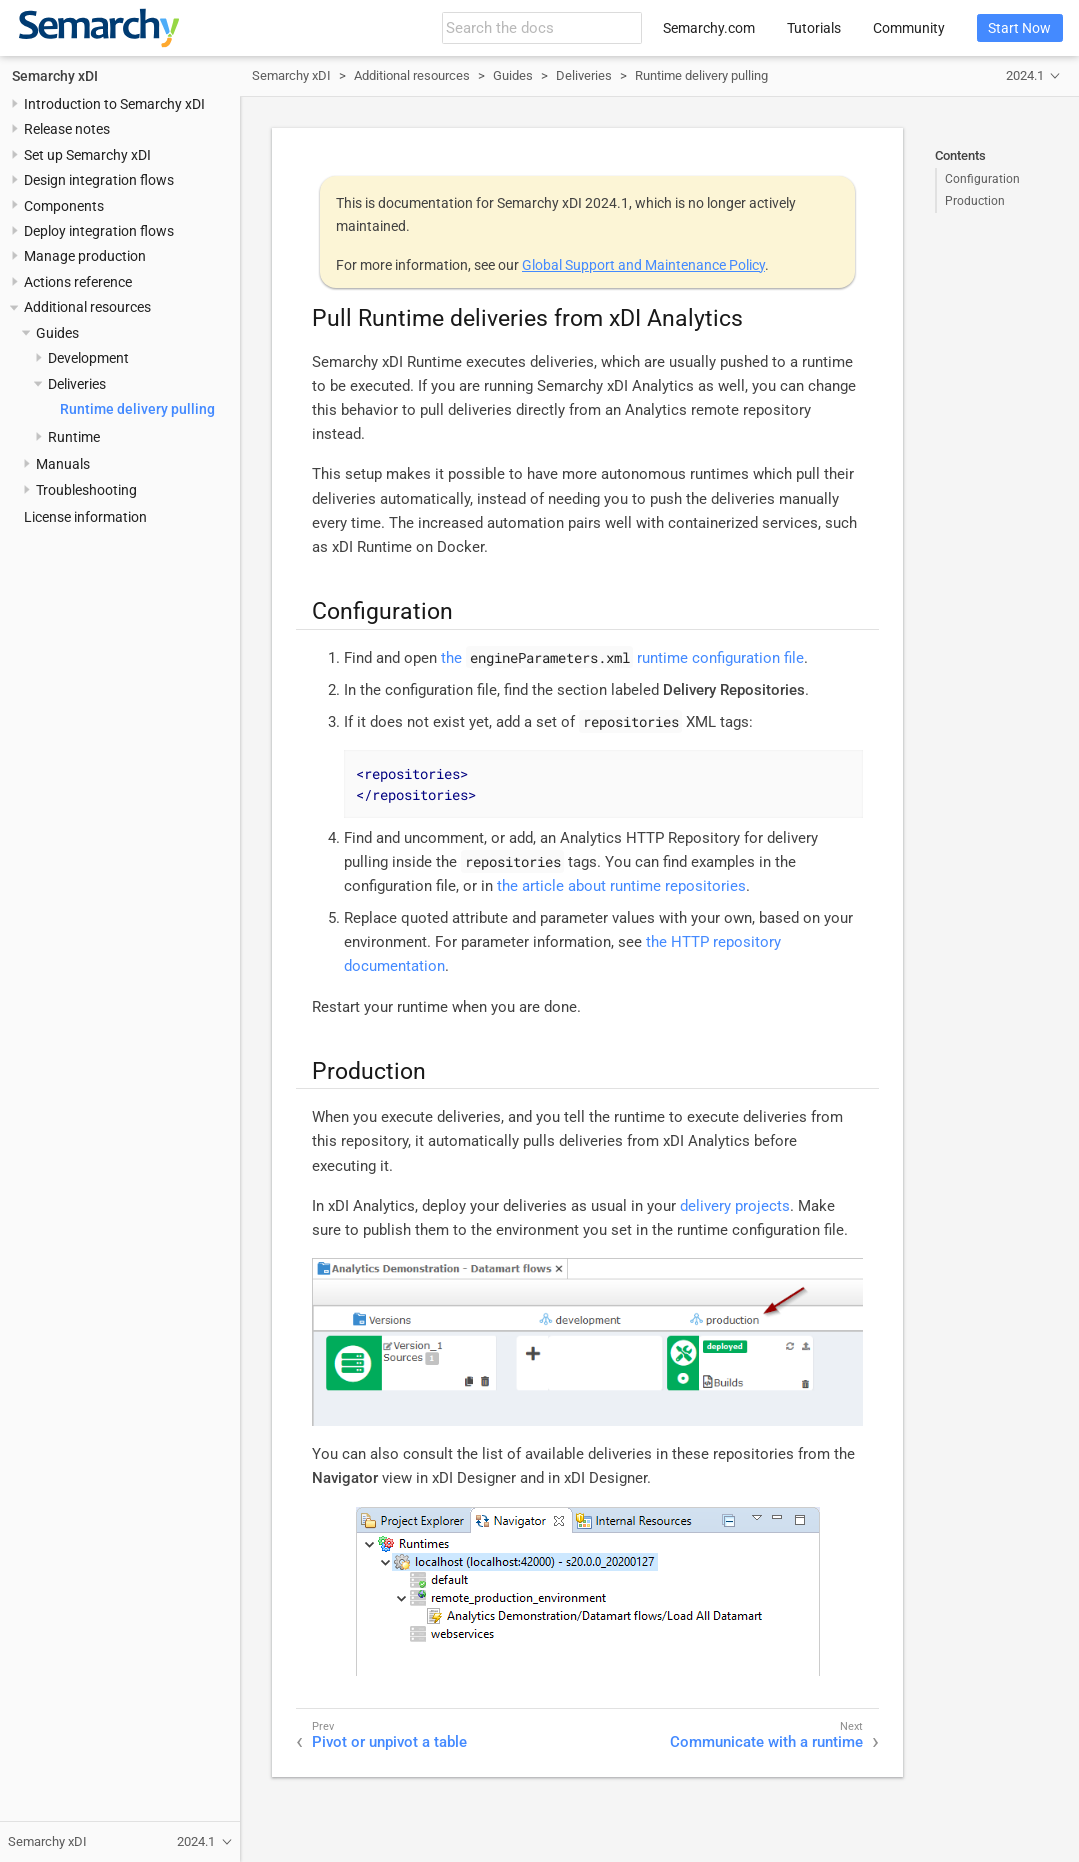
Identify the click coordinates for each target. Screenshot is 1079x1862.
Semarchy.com (709, 28)
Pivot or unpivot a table (389, 1742)
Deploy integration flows (99, 231)
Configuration (982, 179)
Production (975, 201)
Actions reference (78, 282)
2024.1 (1025, 75)
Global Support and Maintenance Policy (643, 265)
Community (909, 28)
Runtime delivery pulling (137, 409)
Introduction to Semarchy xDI (114, 104)
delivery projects (735, 1206)
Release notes (67, 129)
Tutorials (814, 28)
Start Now (1019, 28)
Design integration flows (99, 180)
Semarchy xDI (55, 76)
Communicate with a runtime (766, 1742)
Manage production (85, 256)
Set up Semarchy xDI (87, 155)
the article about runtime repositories (621, 886)
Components (64, 206)
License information (85, 517)
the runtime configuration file (622, 658)
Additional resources (87, 307)
